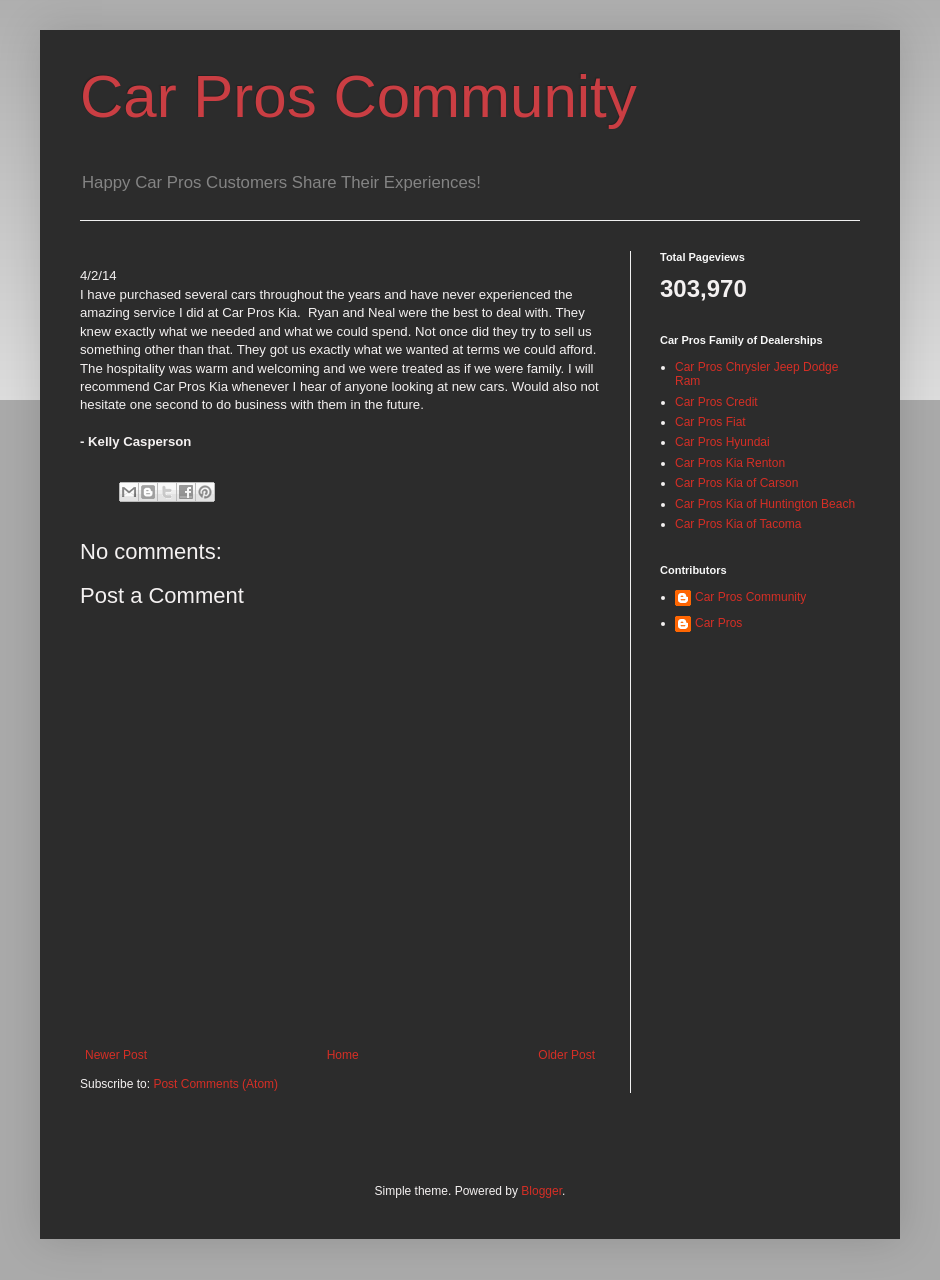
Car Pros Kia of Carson (736, 483)
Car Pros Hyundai (722, 442)
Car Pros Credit (716, 402)
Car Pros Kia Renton (730, 463)
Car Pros (718, 623)
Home (343, 1055)
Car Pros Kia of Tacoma (738, 524)
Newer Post (116, 1055)
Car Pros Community (358, 96)
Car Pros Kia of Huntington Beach (765, 504)
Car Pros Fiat (710, 422)
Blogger (541, 1191)
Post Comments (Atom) (215, 1084)
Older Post (566, 1055)
